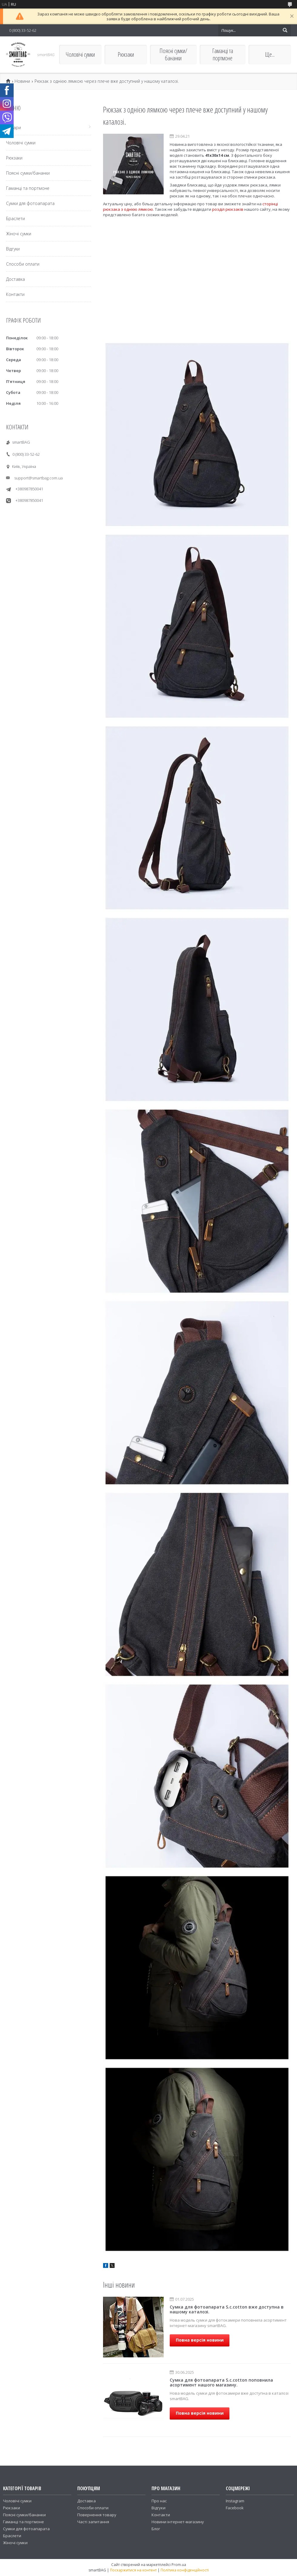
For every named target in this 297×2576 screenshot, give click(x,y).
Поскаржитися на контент (133, 2570)
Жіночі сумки (18, 234)
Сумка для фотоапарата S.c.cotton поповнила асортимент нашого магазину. (221, 2382)
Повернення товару (96, 2514)
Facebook (235, 2508)
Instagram (235, 2501)
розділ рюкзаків (227, 209)
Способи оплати (22, 264)
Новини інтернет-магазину (178, 2521)
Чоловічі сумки (80, 54)
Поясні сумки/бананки (173, 54)
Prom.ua (179, 2564)
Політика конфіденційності (185, 2570)
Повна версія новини (200, 2340)
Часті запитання (93, 2521)
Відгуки (13, 249)
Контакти (15, 294)
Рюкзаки (126, 54)
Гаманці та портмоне (222, 54)
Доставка (15, 279)
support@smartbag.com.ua (38, 477)
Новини (22, 81)
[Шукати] (285, 30)
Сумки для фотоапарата (30, 203)
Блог (156, 2528)
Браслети (15, 218)
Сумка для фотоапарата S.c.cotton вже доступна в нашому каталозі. (227, 2309)
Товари (13, 127)
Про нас (159, 2501)
